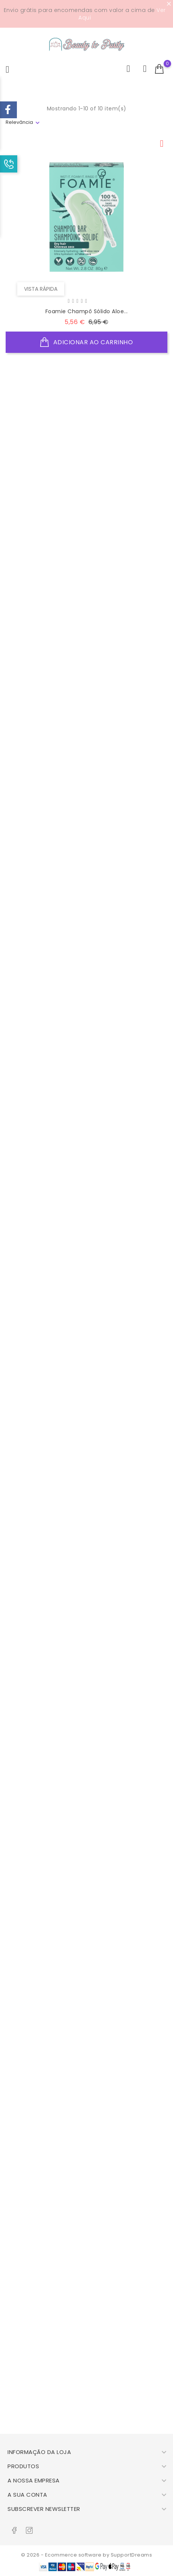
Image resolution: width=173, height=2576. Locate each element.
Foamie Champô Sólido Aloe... (86, 311)
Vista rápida (40, 289)
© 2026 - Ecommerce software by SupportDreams (86, 2554)
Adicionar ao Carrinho (86, 342)
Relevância (19, 122)
